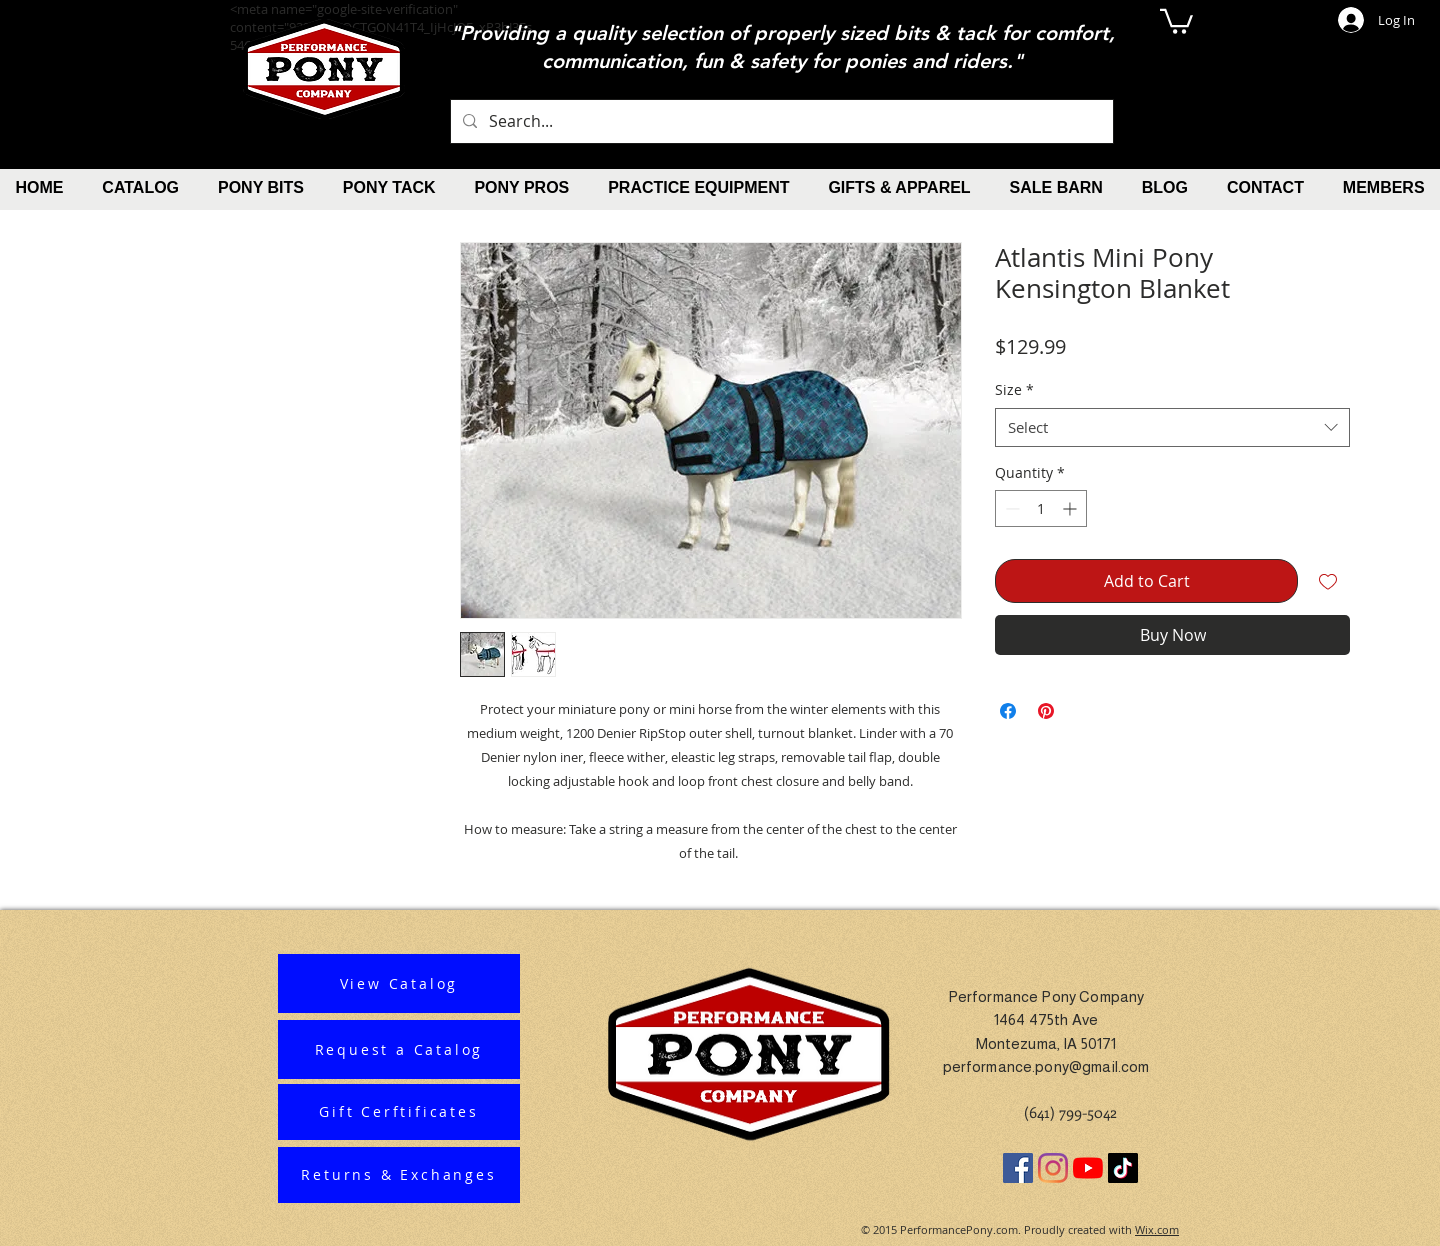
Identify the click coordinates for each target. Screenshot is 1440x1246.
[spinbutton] (1041, 508)
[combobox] (1172, 427)
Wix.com (1157, 1229)
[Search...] (780, 121)
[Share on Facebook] (1008, 711)
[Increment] (1071, 508)
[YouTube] (1088, 1168)
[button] (1176, 20)
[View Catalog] (399, 983)
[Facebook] (1018, 1168)
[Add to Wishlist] (1328, 581)
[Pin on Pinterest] (1046, 711)
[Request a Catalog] (399, 1049)
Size (1014, 389)
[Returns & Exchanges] (399, 1175)
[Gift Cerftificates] (399, 1112)
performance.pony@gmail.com (1046, 1066)
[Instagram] (1053, 1168)
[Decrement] (1010, 508)
